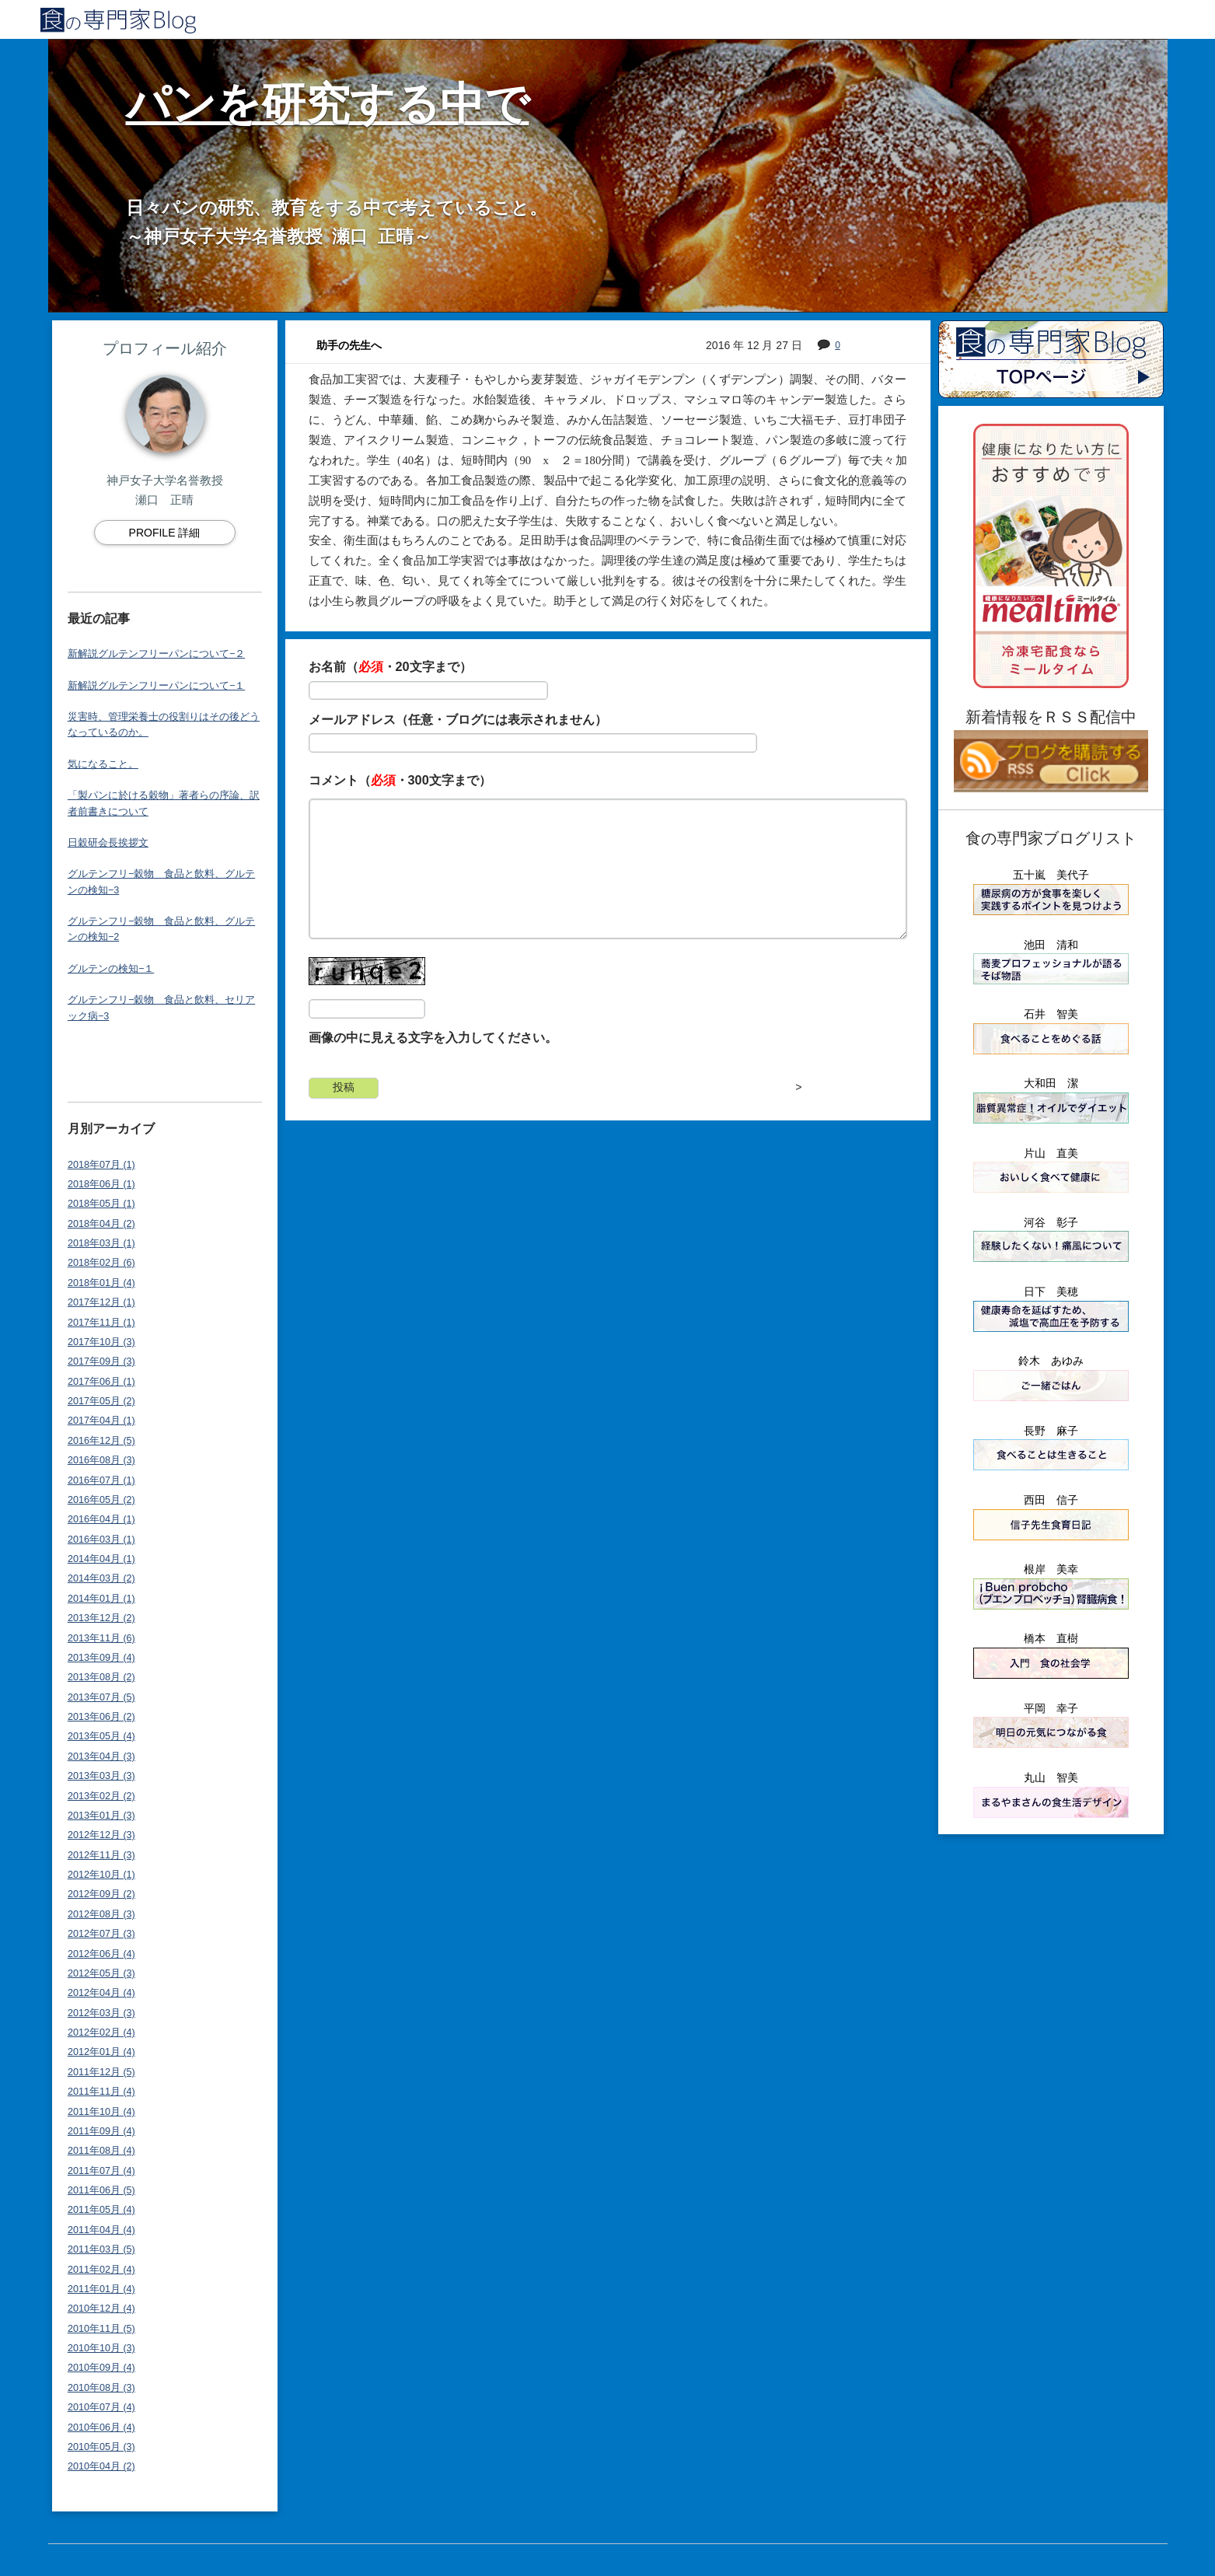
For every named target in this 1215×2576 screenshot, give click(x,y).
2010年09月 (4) (101, 2367)
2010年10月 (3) (101, 2348)
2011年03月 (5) (101, 2249)
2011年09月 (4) (101, 2131)
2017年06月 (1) (101, 1381)
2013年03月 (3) (101, 1775)
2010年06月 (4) (101, 2427)
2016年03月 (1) (101, 1539)
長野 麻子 (1051, 1430)
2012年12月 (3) (101, 1835)
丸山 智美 (1051, 1777)
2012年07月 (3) (101, 1933)
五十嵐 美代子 (1051, 875)
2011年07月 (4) (101, 2170)
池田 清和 (1051, 944)
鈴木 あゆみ (1051, 1360)
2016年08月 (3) (101, 1460)
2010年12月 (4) (101, 2308)
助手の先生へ (349, 345)
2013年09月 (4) (101, 1657)
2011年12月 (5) (101, 2072)
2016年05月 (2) (101, 1499)
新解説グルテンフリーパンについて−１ (156, 685)
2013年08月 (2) (101, 1677)
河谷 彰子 (1051, 1222)
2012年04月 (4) (101, 1992)
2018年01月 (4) (101, 1283)
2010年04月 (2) (101, 2466)
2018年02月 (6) (101, 1262)
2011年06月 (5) (101, 2190)
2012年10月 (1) (101, 1874)
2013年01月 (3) (101, 1815)
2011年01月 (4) (101, 2289)
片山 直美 (1051, 1153)
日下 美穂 (1051, 1291)
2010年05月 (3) (101, 2446)
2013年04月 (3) (101, 1756)
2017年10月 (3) (101, 1342)
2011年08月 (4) (101, 2150)
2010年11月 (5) (101, 2328)
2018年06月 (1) (101, 1184)
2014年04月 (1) (101, 1559)
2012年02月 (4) (101, 2032)
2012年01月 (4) (101, 2051)
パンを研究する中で (327, 103)
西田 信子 (1051, 1500)
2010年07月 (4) (101, 2407)
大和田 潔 (1051, 1083)
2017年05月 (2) (101, 1401)
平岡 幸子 (1051, 1708)
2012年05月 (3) (101, 1973)
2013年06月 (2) (101, 1716)
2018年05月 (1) (101, 1203)
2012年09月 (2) (101, 1894)
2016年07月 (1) (101, 1480)
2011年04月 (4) (101, 2230)
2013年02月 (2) (101, 1796)
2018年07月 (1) (101, 1164)
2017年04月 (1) (101, 1420)
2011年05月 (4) (101, 2209)
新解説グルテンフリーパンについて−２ (156, 653)
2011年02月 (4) (101, 2269)
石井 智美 (1051, 1014)
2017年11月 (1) (101, 1322)
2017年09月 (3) (101, 1361)
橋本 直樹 (1051, 1638)
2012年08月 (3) (101, 1914)
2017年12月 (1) (101, 1302)
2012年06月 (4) (101, 1954)
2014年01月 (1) (101, 1598)
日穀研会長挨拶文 (108, 842)
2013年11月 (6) (101, 1638)
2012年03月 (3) (101, 2013)
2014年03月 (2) (101, 1578)
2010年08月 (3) (101, 2387)
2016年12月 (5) (101, 1440)
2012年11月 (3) (101, 1855)
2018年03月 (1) (101, 1243)
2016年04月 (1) (101, 1519)
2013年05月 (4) (101, 1736)
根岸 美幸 (1051, 1569)
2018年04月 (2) (101, 1223)
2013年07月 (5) (101, 1697)
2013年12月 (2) (101, 1618)
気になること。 (103, 764)
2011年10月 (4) (101, 2111)
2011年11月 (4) (101, 2091)
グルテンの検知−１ (111, 968)
